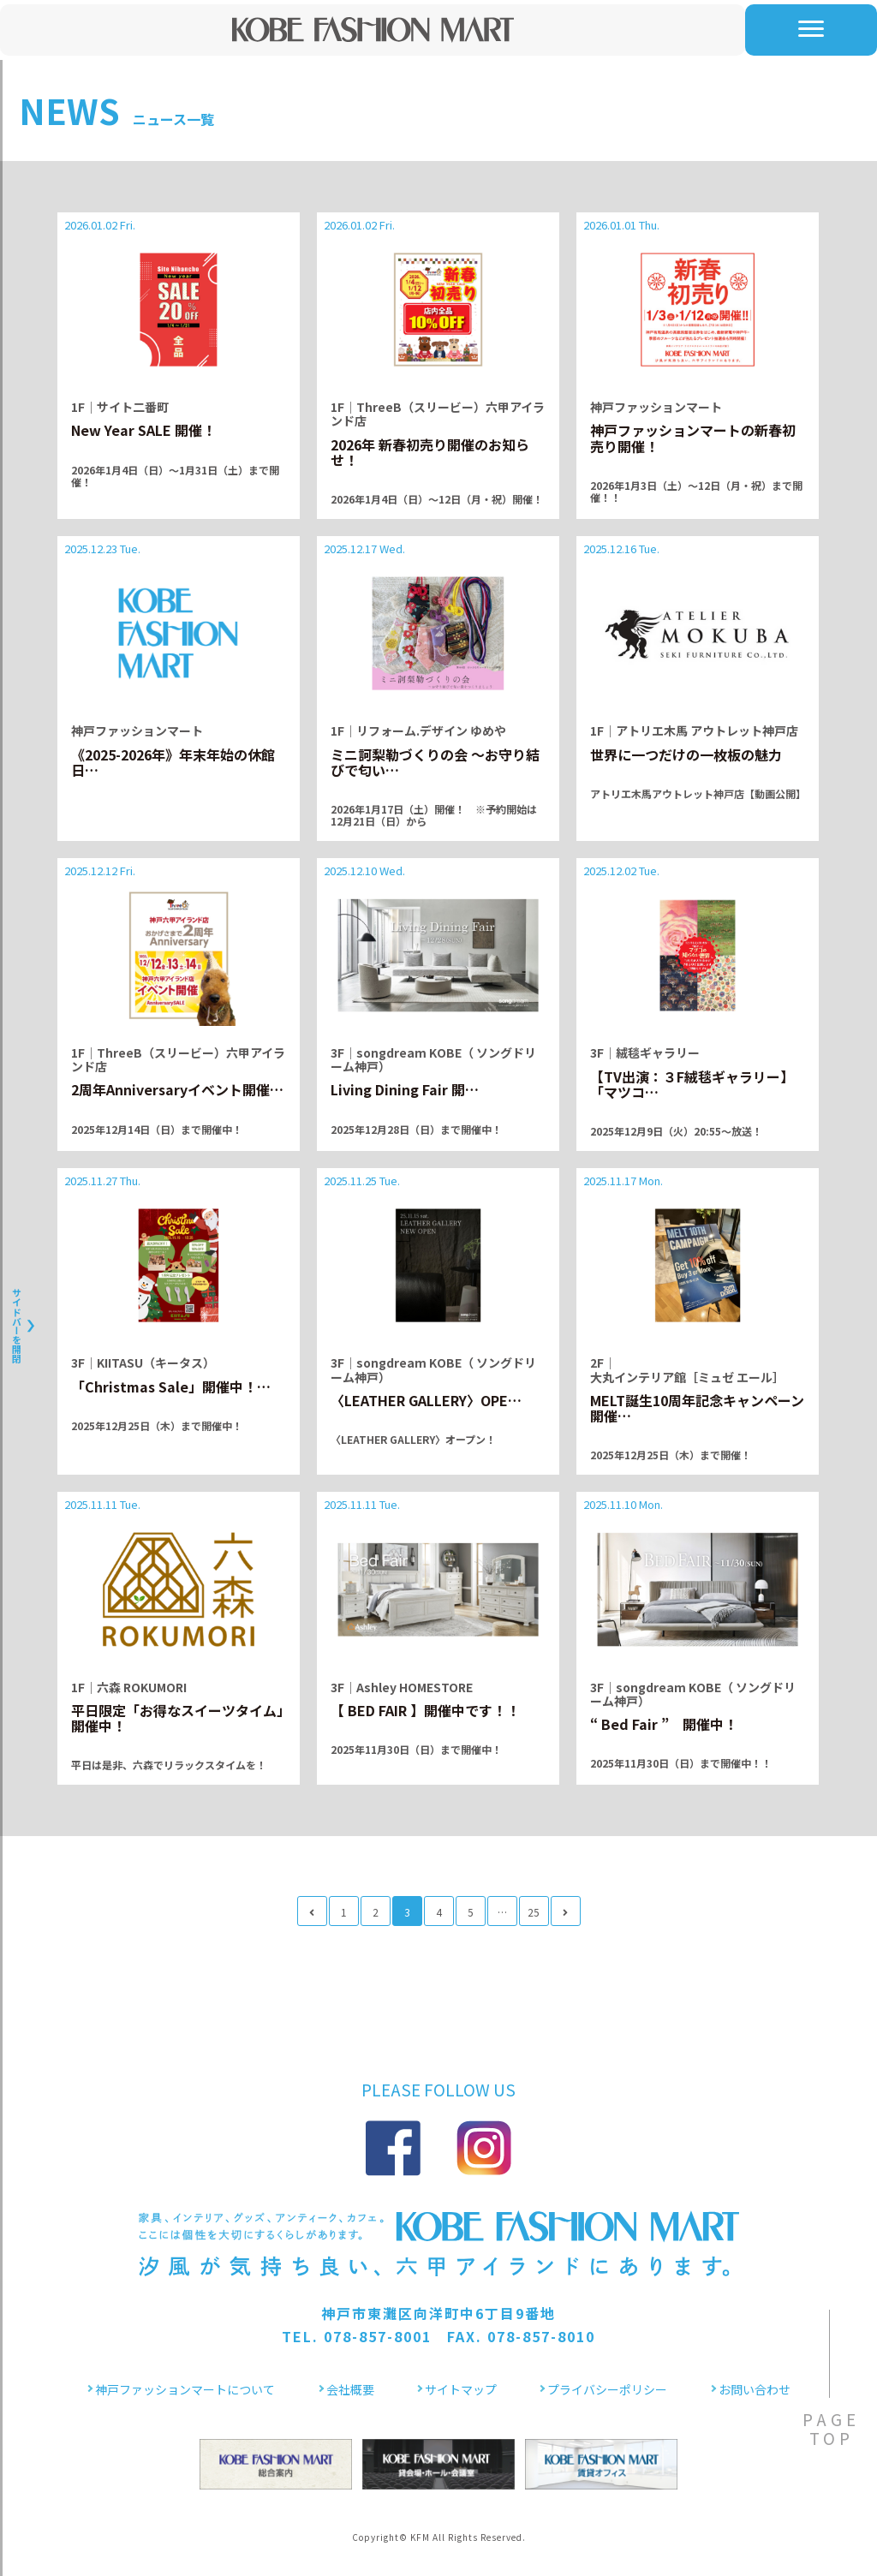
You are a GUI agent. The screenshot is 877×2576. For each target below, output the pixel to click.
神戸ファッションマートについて (185, 2389)
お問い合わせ (754, 2389)
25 (534, 1912)
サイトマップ (461, 2389)
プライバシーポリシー (607, 2389)
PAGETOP (831, 2428)
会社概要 (350, 2389)
